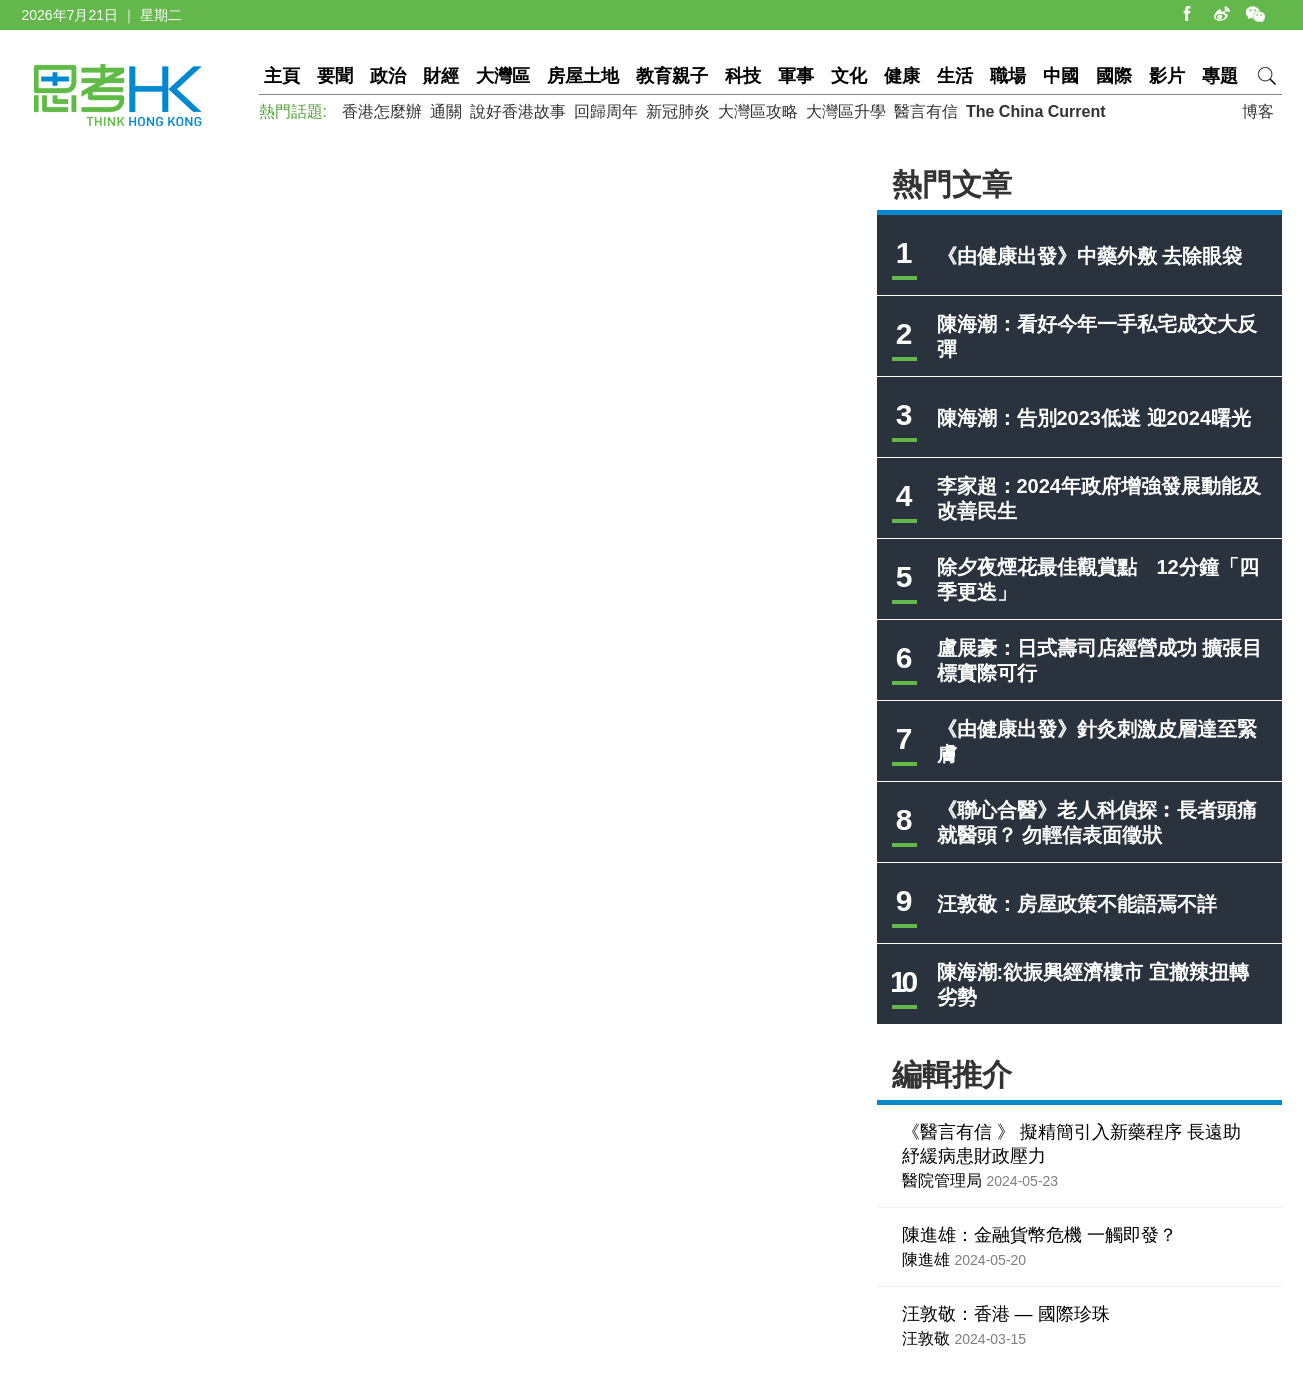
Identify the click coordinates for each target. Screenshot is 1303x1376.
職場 (1008, 76)
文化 (849, 76)
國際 (1114, 76)
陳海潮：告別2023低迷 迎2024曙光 (1094, 418)
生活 (955, 76)
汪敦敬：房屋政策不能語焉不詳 (1077, 904)
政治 (388, 76)
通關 (446, 111)
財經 (441, 76)
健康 (902, 76)
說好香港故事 (518, 111)
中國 (1061, 76)
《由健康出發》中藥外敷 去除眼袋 (1090, 256)
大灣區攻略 (758, 111)
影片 (1167, 76)
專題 (1220, 76)
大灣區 (503, 76)
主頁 (282, 76)
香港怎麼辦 (382, 111)
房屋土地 (583, 76)
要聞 (335, 76)
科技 (743, 76)
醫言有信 (926, 111)
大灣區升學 (846, 111)
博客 (1258, 111)
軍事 (796, 76)
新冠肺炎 (678, 111)
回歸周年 (606, 111)
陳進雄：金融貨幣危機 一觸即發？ (1039, 1235)
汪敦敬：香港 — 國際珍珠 (1006, 1314)
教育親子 (672, 76)
